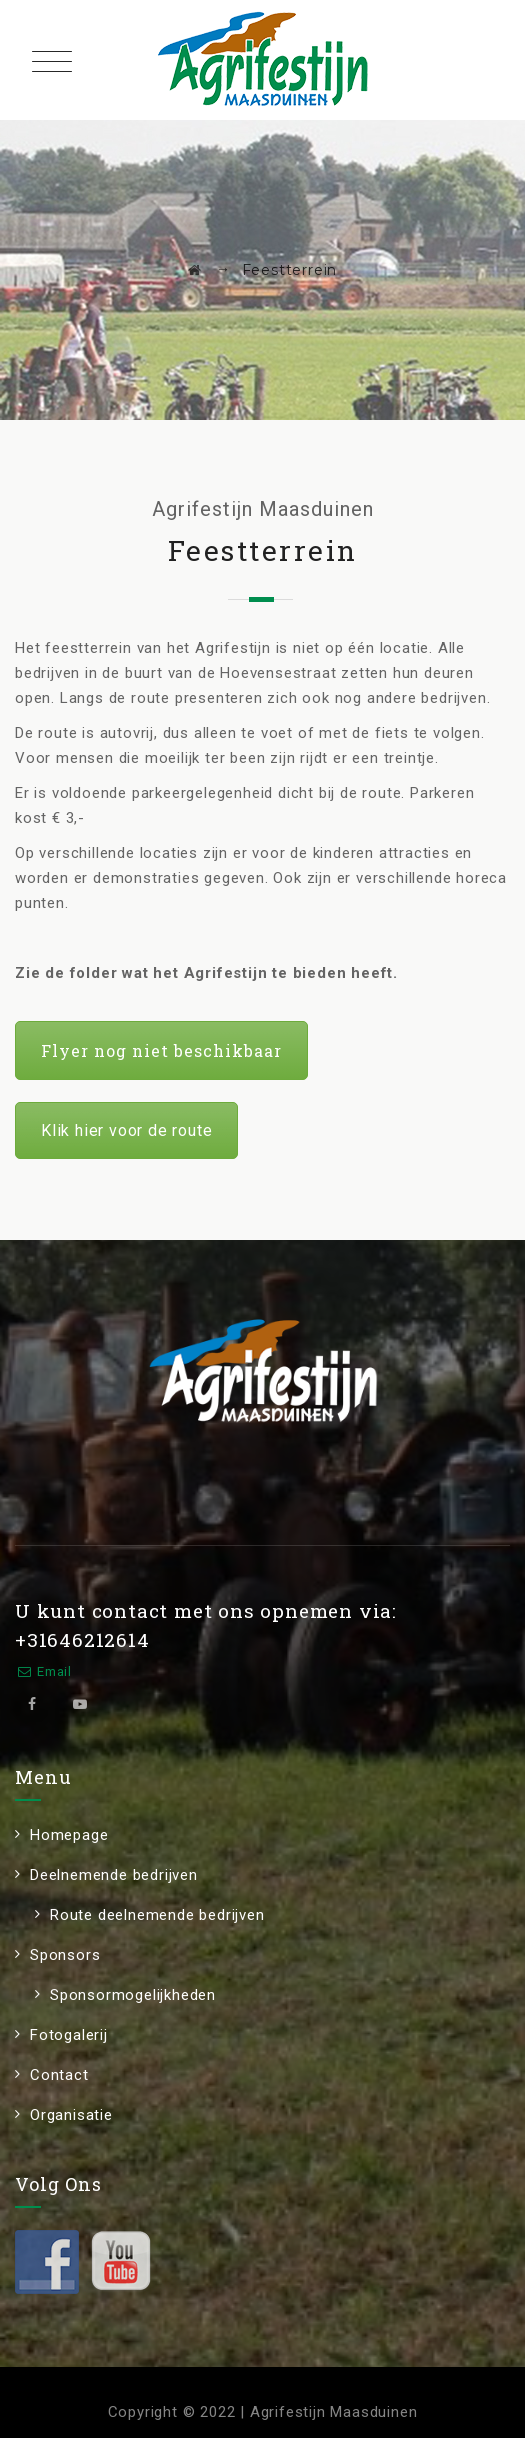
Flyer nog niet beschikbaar (161, 1050)
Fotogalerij (69, 2035)
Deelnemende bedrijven (114, 1875)
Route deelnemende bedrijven (157, 1915)
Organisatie (71, 2115)
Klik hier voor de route (126, 1130)
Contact (59, 2075)
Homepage (69, 1835)
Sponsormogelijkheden (133, 1995)
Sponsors (65, 1955)
